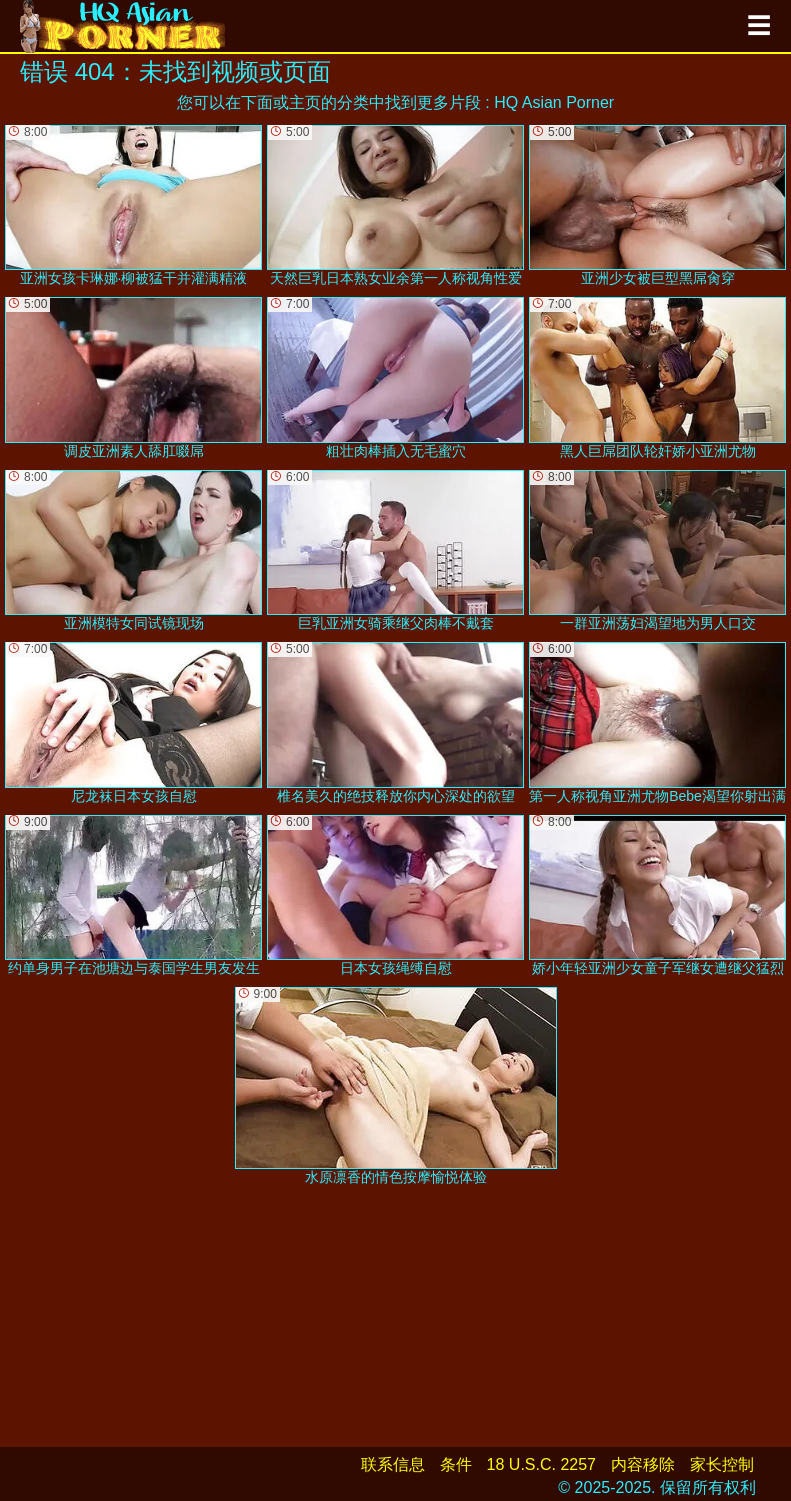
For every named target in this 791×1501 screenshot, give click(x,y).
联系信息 (393, 1464)
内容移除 (643, 1464)
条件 (456, 1464)
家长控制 (722, 1464)
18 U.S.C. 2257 (541, 1464)
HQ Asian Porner (554, 102)
